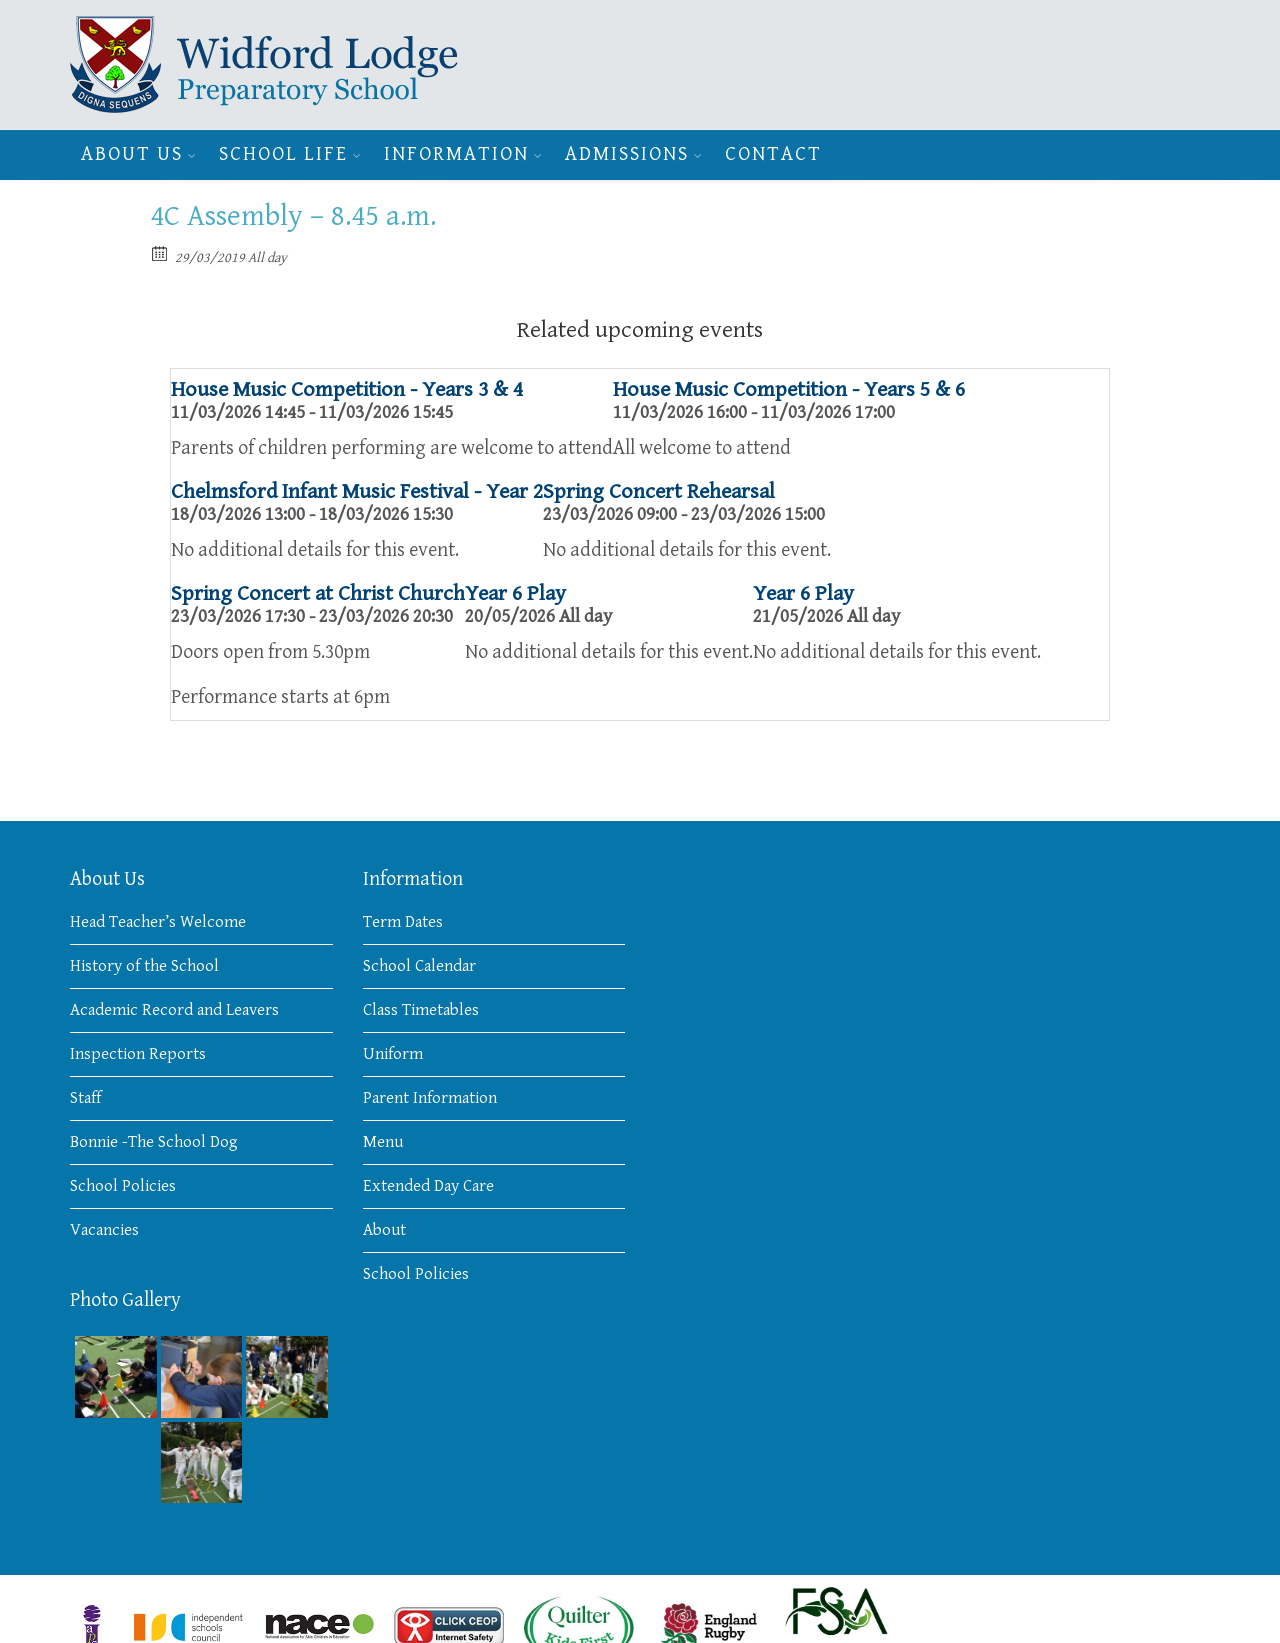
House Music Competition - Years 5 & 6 (789, 389)
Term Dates (403, 922)
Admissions (627, 154)
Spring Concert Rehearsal (659, 491)
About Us (132, 154)
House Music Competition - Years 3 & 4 (347, 389)
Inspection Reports (138, 1054)
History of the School (144, 966)
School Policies (123, 1186)
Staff (85, 1098)
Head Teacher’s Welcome (158, 922)
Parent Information (430, 1098)
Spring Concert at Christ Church (318, 593)
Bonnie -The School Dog (154, 1142)
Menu (383, 1142)
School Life (283, 154)
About (384, 1230)
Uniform (393, 1054)
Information (456, 154)
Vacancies (104, 1230)
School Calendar (419, 966)
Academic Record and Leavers (174, 1010)
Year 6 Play (515, 593)
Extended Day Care (428, 1186)
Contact (773, 154)
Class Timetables (421, 1010)
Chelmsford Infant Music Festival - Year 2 (357, 491)
